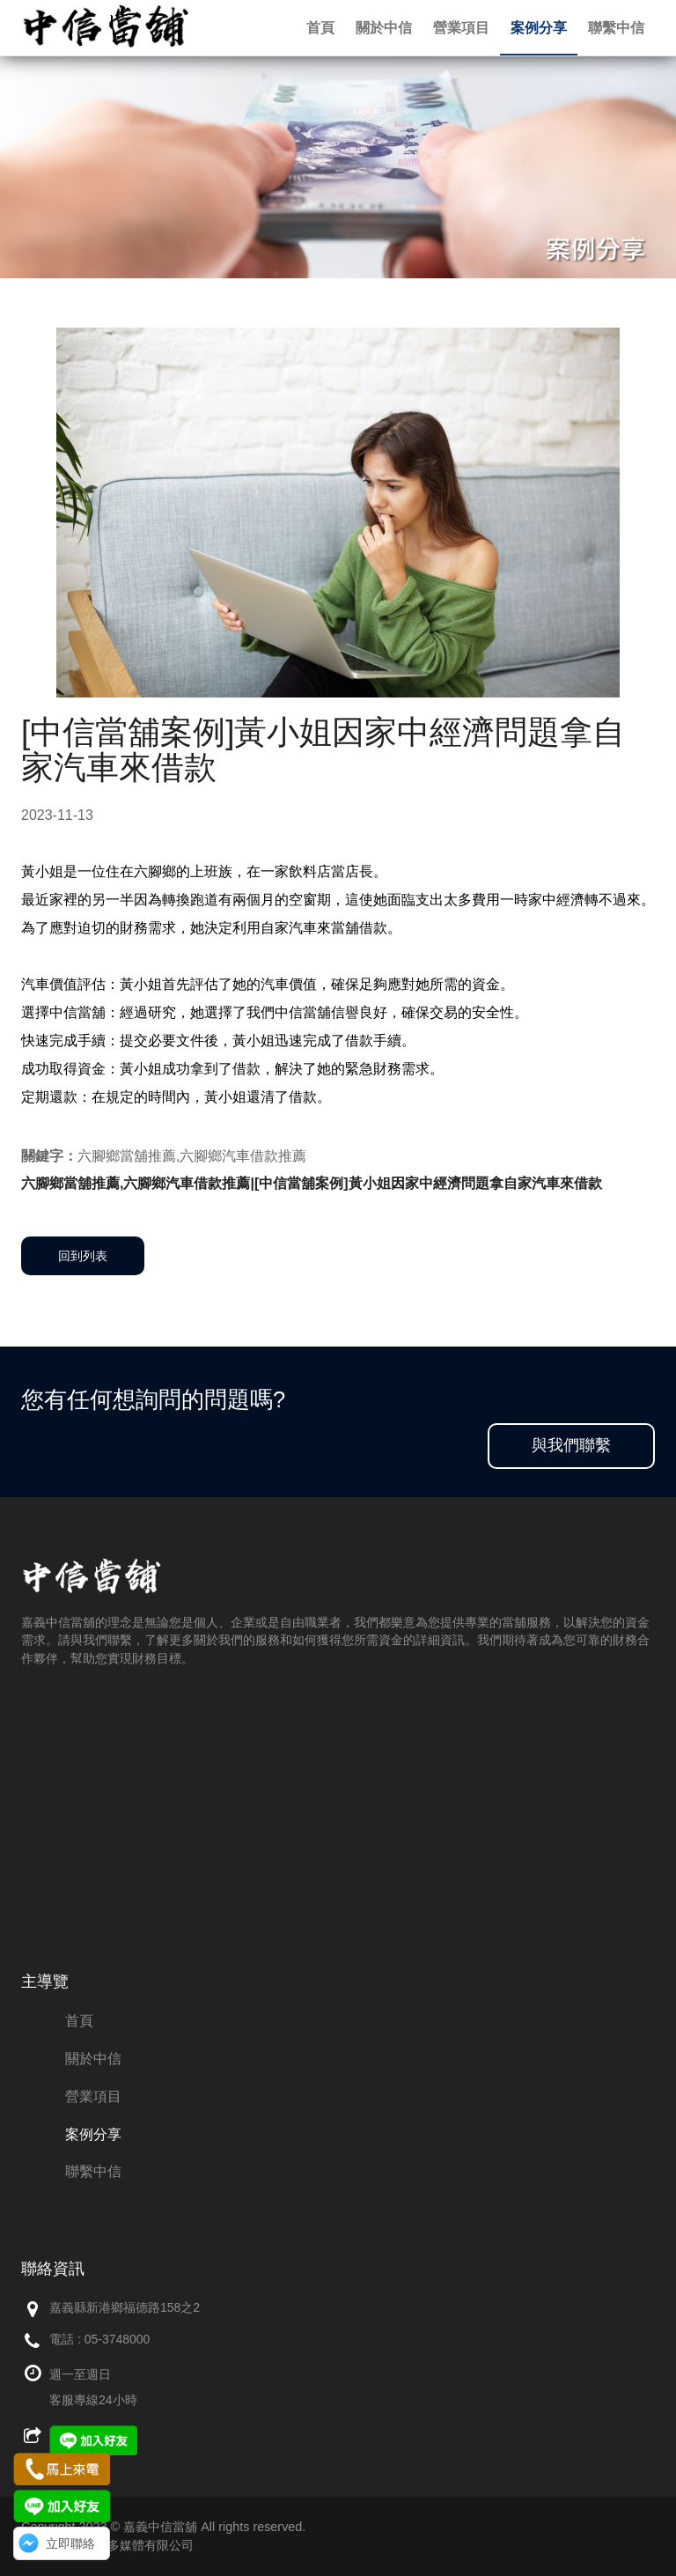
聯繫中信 (616, 27)
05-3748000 (117, 2339)
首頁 (320, 27)
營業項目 (461, 27)
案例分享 (539, 27)
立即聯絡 (70, 2543)
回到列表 (82, 1256)
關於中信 (384, 27)
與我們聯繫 (571, 1445)
